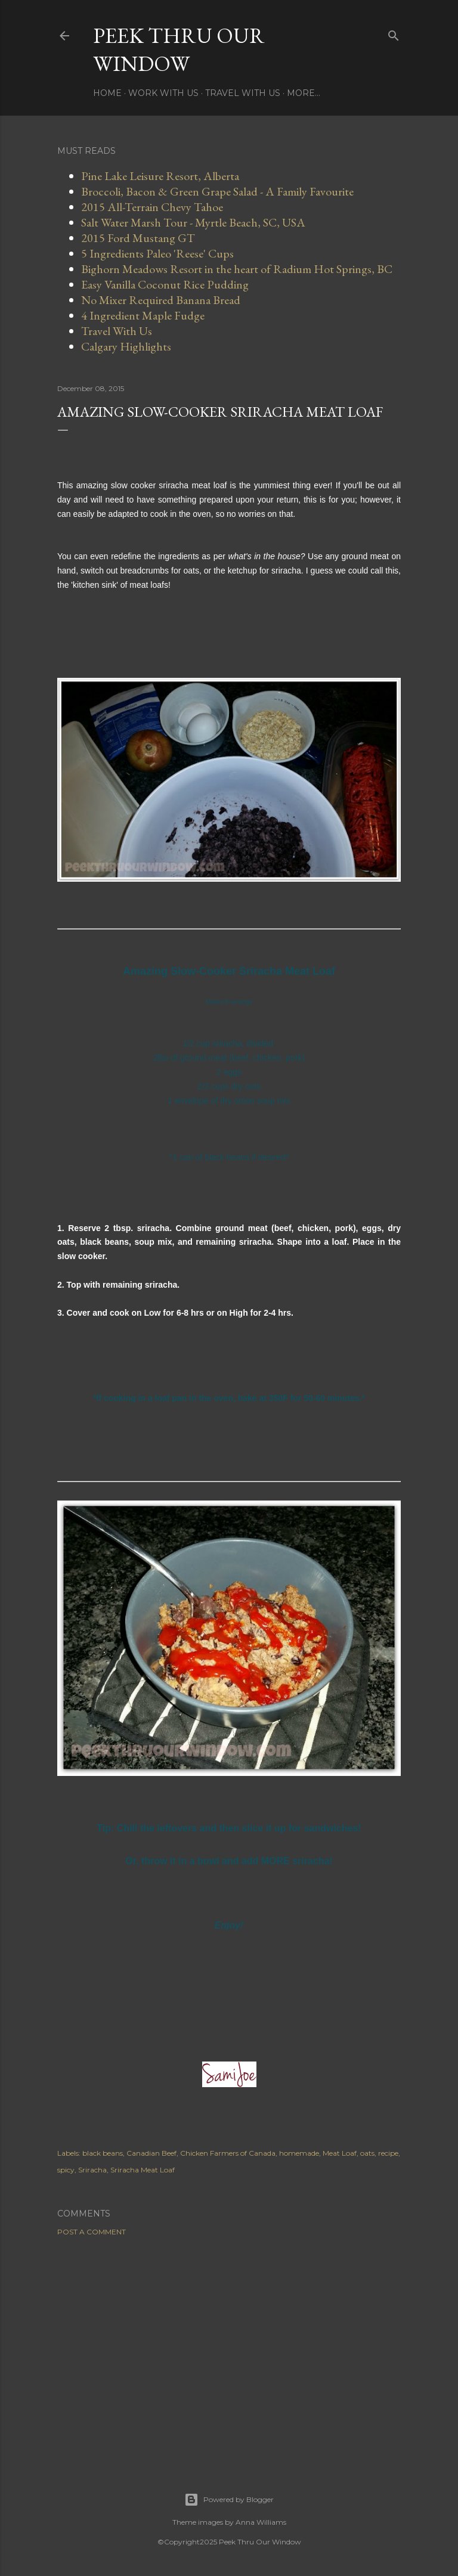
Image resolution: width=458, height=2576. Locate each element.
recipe (388, 2153)
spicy (66, 2169)
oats (367, 2153)
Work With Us (163, 93)
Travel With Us (242, 93)
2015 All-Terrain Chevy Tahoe (152, 207)
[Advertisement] (229, 2349)
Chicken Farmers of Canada (228, 2153)
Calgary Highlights (126, 346)
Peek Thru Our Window (179, 49)
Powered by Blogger (229, 2500)
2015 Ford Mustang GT (138, 238)
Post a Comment (91, 2231)
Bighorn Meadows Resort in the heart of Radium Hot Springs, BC (236, 269)
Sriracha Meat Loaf (142, 2169)
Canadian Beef (151, 2153)
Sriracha (92, 2169)
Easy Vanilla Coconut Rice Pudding (165, 284)
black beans (102, 2153)
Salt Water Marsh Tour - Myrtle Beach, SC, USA (193, 222)
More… (303, 93)
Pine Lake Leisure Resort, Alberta (160, 176)
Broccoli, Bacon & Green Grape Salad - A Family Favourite (217, 191)
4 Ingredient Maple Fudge (143, 315)
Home (107, 93)
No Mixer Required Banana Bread (160, 300)
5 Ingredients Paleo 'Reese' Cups (157, 253)
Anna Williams (261, 2522)
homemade (299, 2153)
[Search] (393, 33)
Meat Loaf (340, 2153)
